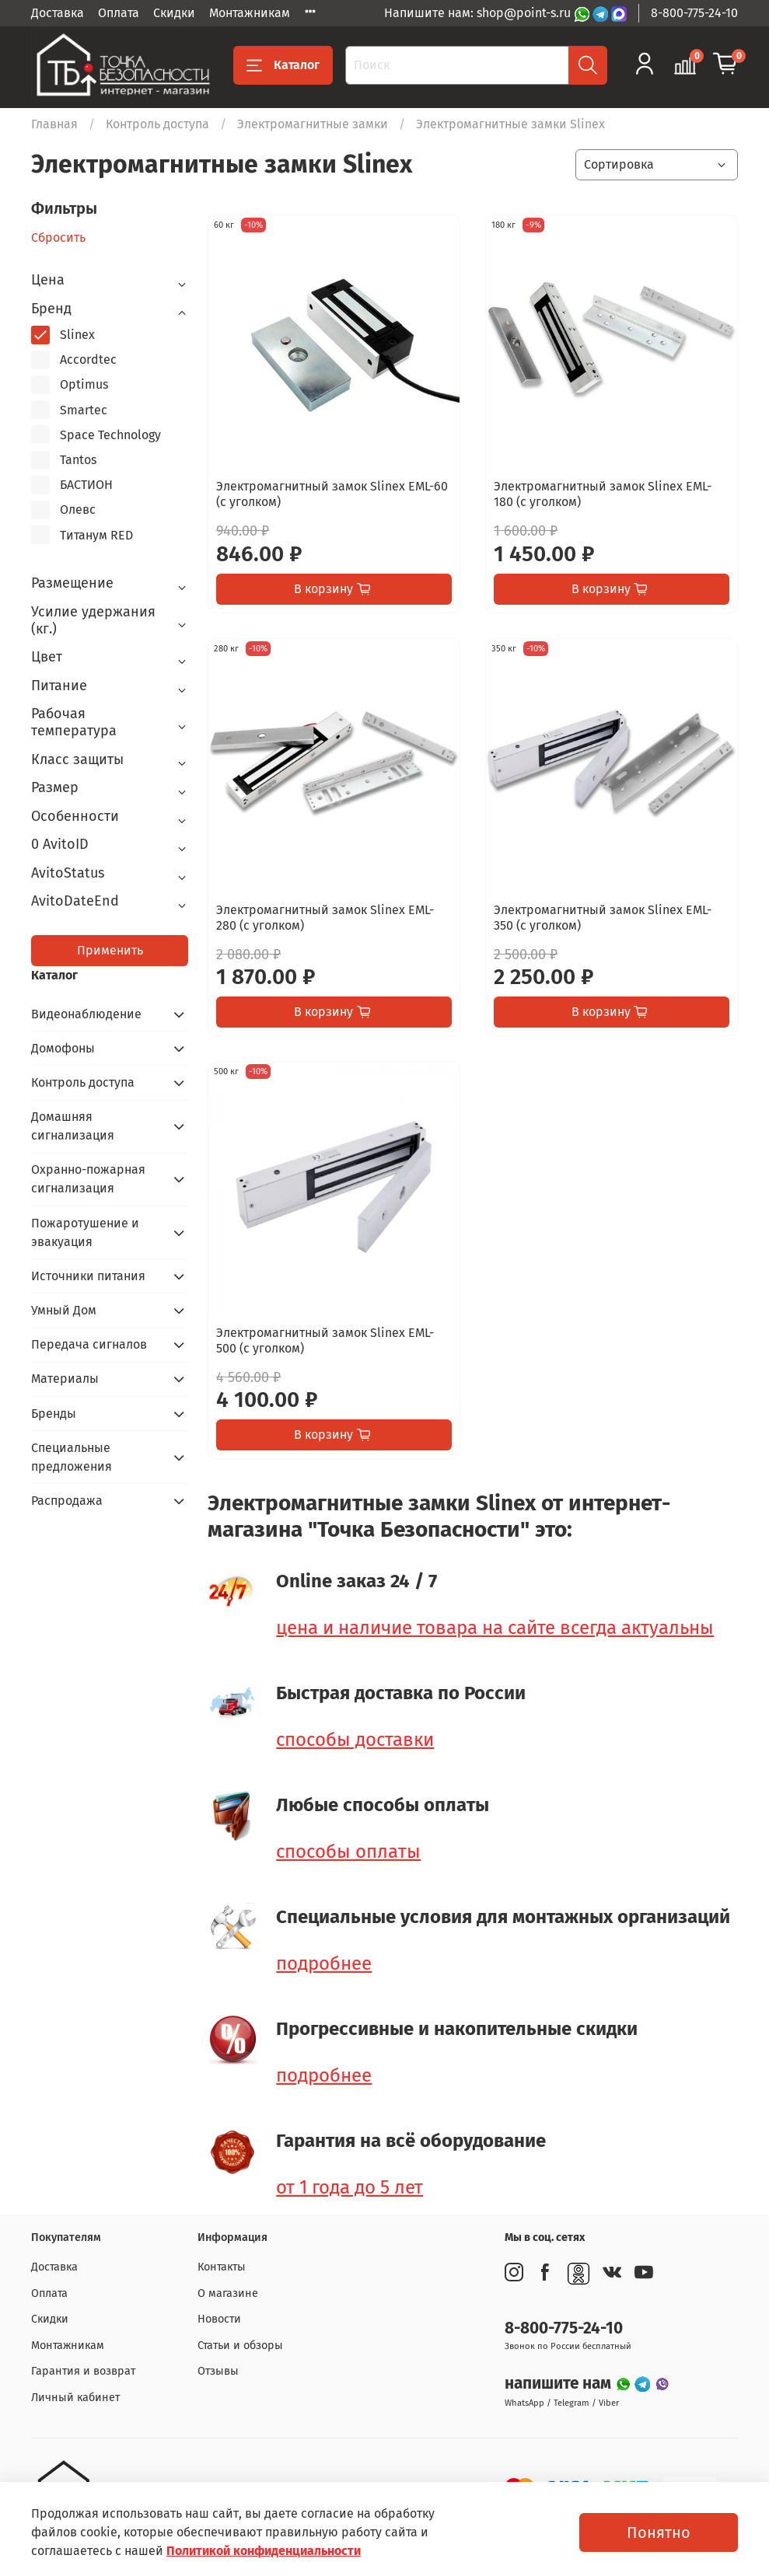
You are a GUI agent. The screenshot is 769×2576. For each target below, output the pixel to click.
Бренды (53, 1413)
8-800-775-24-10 (694, 12)
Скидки (174, 12)
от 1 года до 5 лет (349, 2187)
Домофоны (63, 1048)
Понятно (658, 2532)
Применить (110, 950)
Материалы (65, 1378)
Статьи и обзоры (240, 2345)
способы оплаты (348, 1851)
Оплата (118, 12)
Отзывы (218, 2371)
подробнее (324, 1963)
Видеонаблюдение (86, 1014)
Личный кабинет (75, 2397)
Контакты (221, 2267)
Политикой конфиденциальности (263, 2550)
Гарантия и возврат (83, 2371)
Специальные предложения (71, 1457)
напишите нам (560, 2383)
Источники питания (88, 1276)
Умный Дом (63, 1310)
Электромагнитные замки (312, 124)
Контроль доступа (157, 124)
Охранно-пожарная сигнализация (88, 1179)
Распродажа (67, 1500)
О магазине (227, 2293)
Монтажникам (249, 12)
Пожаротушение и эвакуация (85, 1232)
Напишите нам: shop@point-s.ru (479, 12)
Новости (219, 2319)
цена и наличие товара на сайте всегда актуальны (495, 1628)
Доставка (57, 12)
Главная (54, 124)
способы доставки (355, 1739)
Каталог (283, 65)
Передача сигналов (89, 1344)
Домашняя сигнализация (72, 1126)
